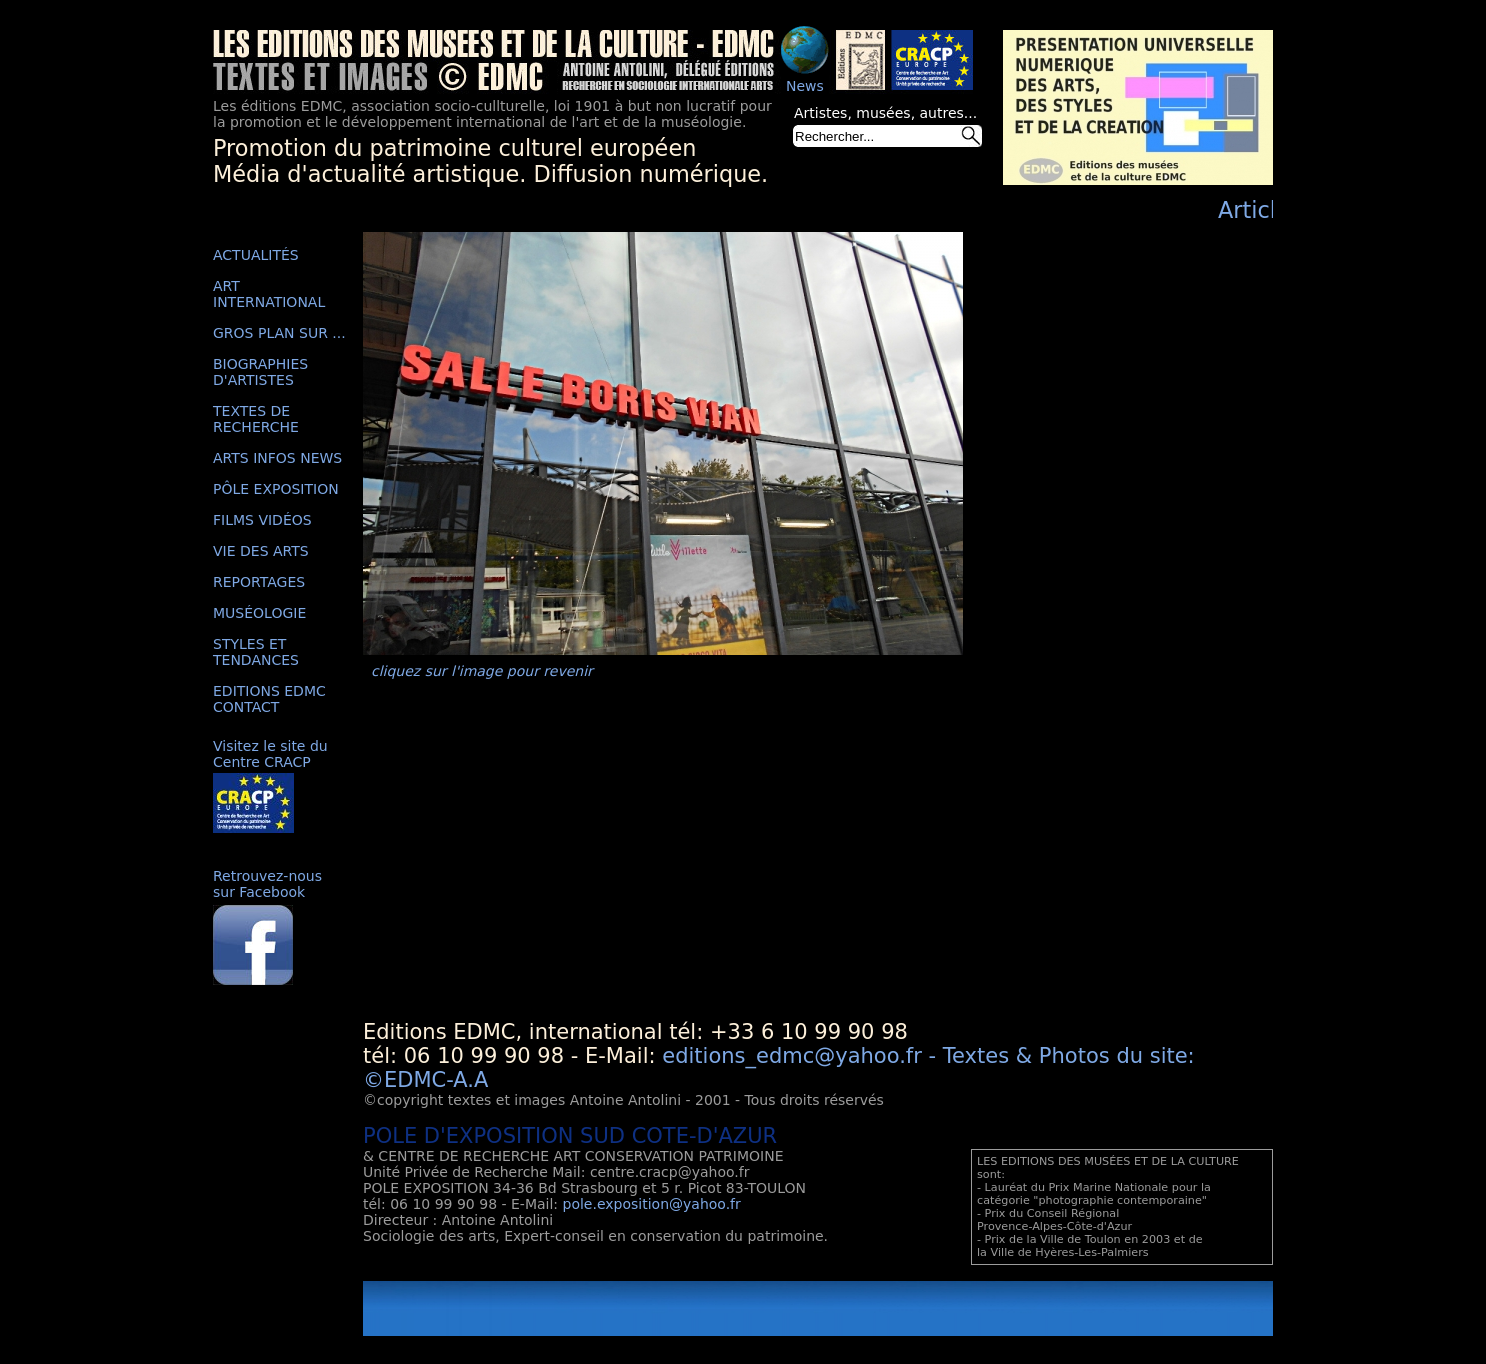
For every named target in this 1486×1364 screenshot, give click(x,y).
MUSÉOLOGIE (259, 613)
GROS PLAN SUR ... (279, 333)
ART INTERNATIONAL (269, 294)
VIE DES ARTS (261, 551)
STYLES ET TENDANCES (256, 652)
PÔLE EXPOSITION (276, 489)
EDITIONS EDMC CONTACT (269, 699)
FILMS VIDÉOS (262, 520)
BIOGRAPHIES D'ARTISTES (260, 372)
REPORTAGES (259, 582)
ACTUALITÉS (256, 255)
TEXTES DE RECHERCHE (256, 419)
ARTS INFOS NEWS (277, 458)
